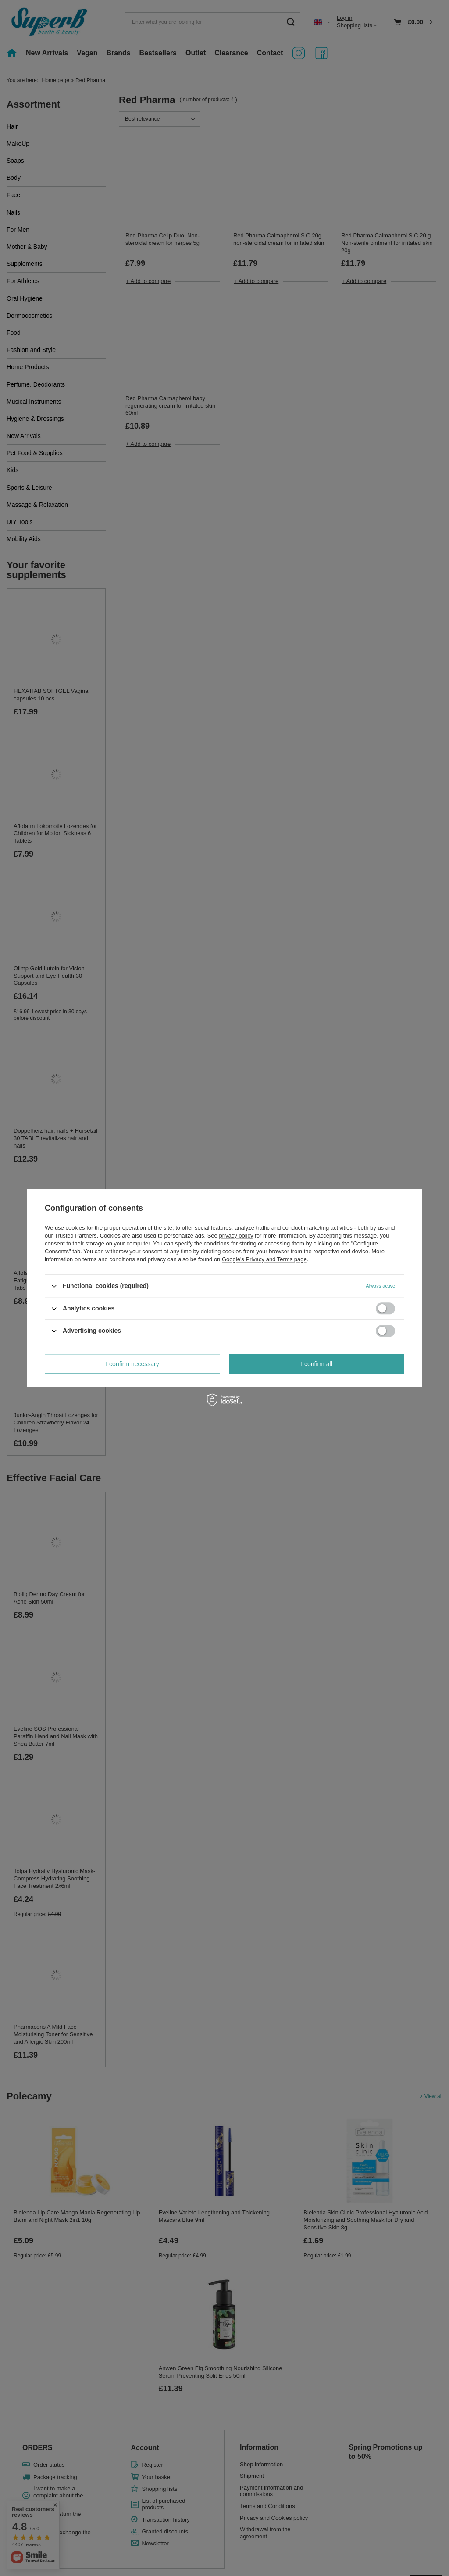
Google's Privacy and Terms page (264, 1259)
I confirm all (316, 1363)
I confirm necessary (132, 1363)
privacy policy (236, 1235)
